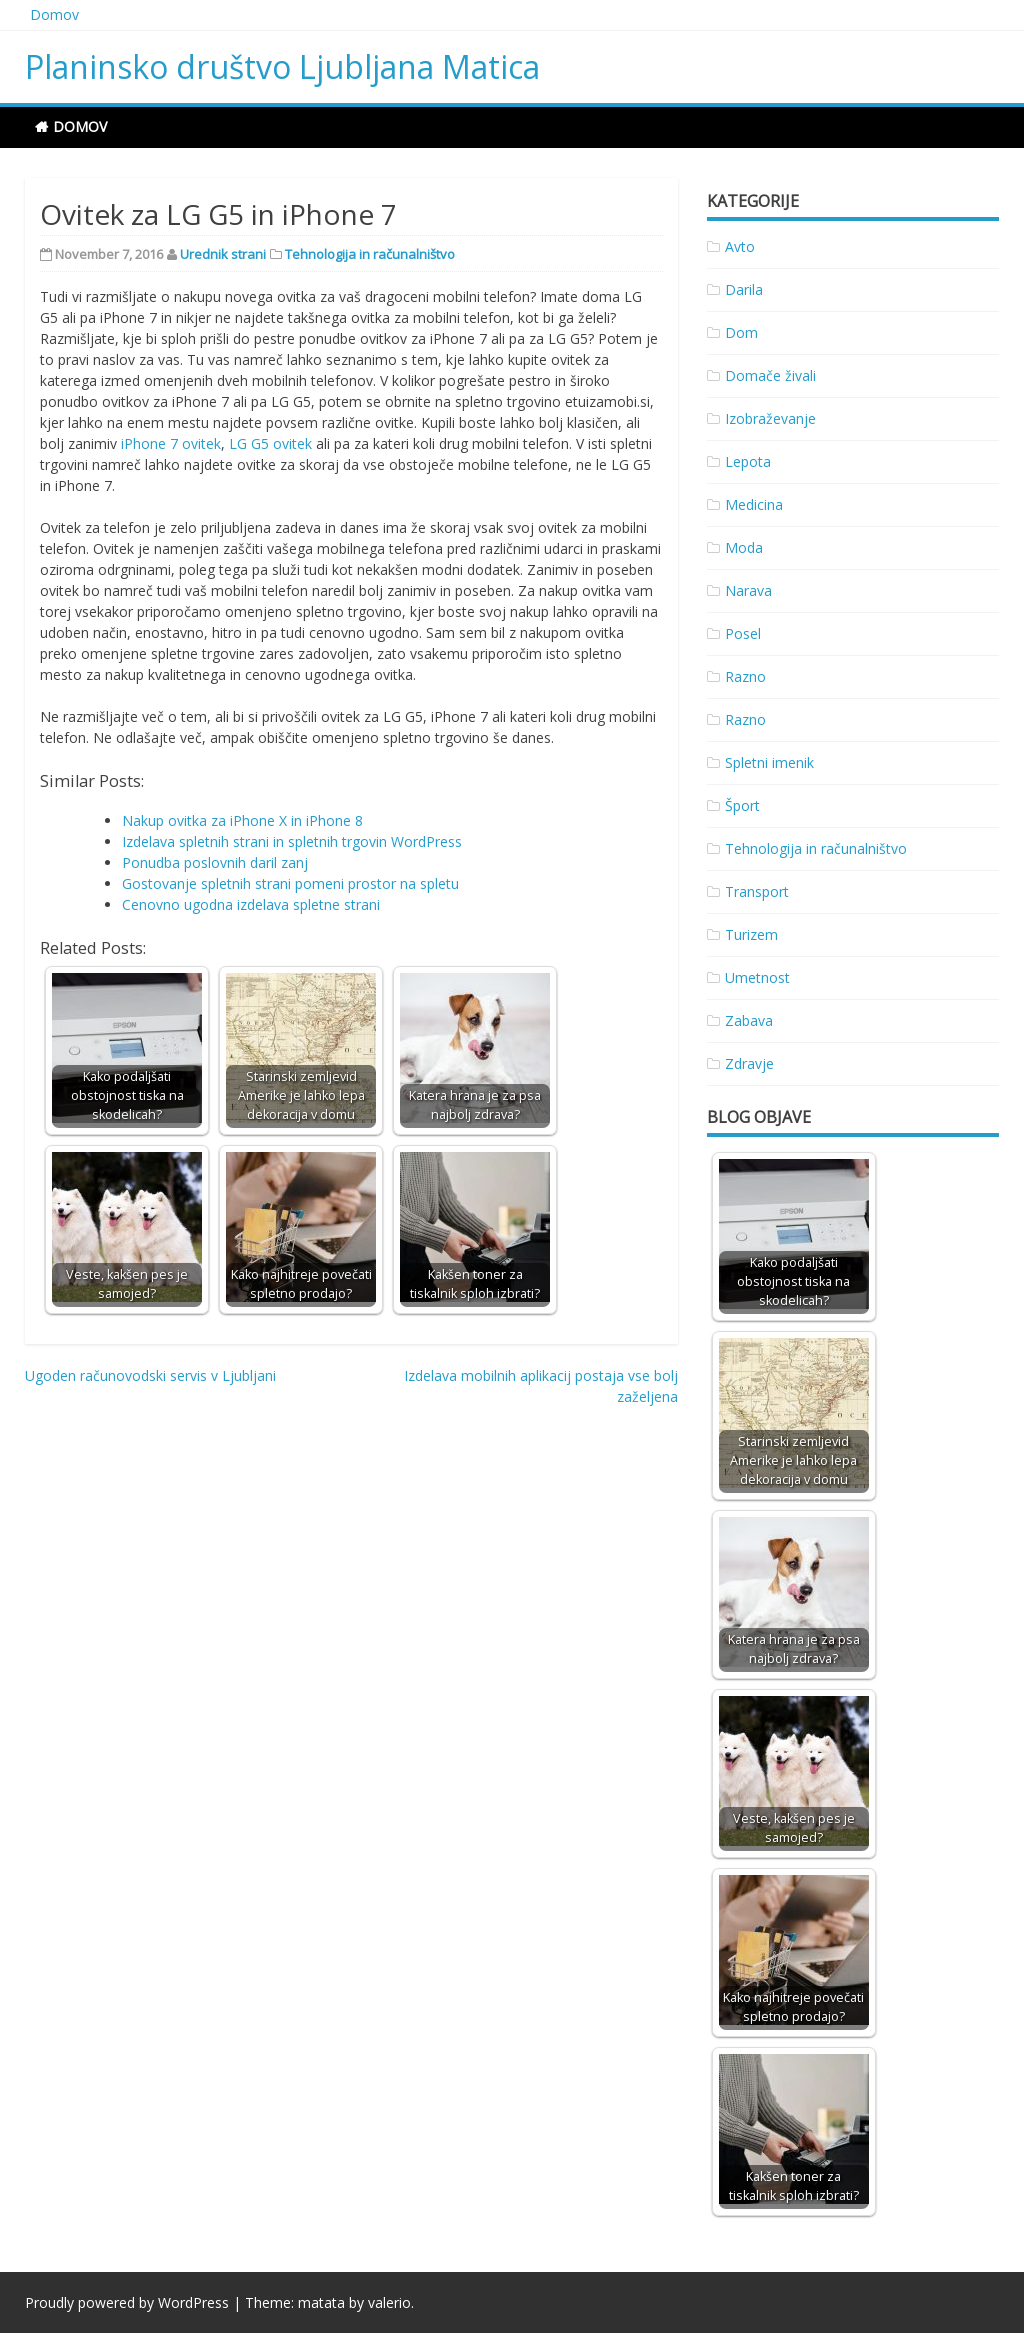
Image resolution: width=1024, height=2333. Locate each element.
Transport (757, 891)
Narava (748, 590)
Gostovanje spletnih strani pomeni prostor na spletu (290, 883)
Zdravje (749, 1063)
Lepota (748, 461)
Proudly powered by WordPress (127, 2302)
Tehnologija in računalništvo (370, 254)
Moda (744, 547)
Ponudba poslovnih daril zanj (215, 862)
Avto (740, 246)
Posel (743, 633)
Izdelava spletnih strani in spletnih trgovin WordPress (292, 841)
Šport (742, 805)
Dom (741, 332)
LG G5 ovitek (270, 443)
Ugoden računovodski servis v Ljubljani (150, 1375)
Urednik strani (223, 254)
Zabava (749, 1020)
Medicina (754, 504)
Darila (744, 289)
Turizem (751, 934)
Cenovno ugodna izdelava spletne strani (251, 904)
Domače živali (770, 375)
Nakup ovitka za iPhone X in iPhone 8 (242, 820)
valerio (389, 2302)
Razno (745, 676)
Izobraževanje (770, 418)
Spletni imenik (769, 762)
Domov (54, 14)
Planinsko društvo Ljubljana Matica (282, 66)
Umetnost (757, 977)
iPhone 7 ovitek (171, 443)
